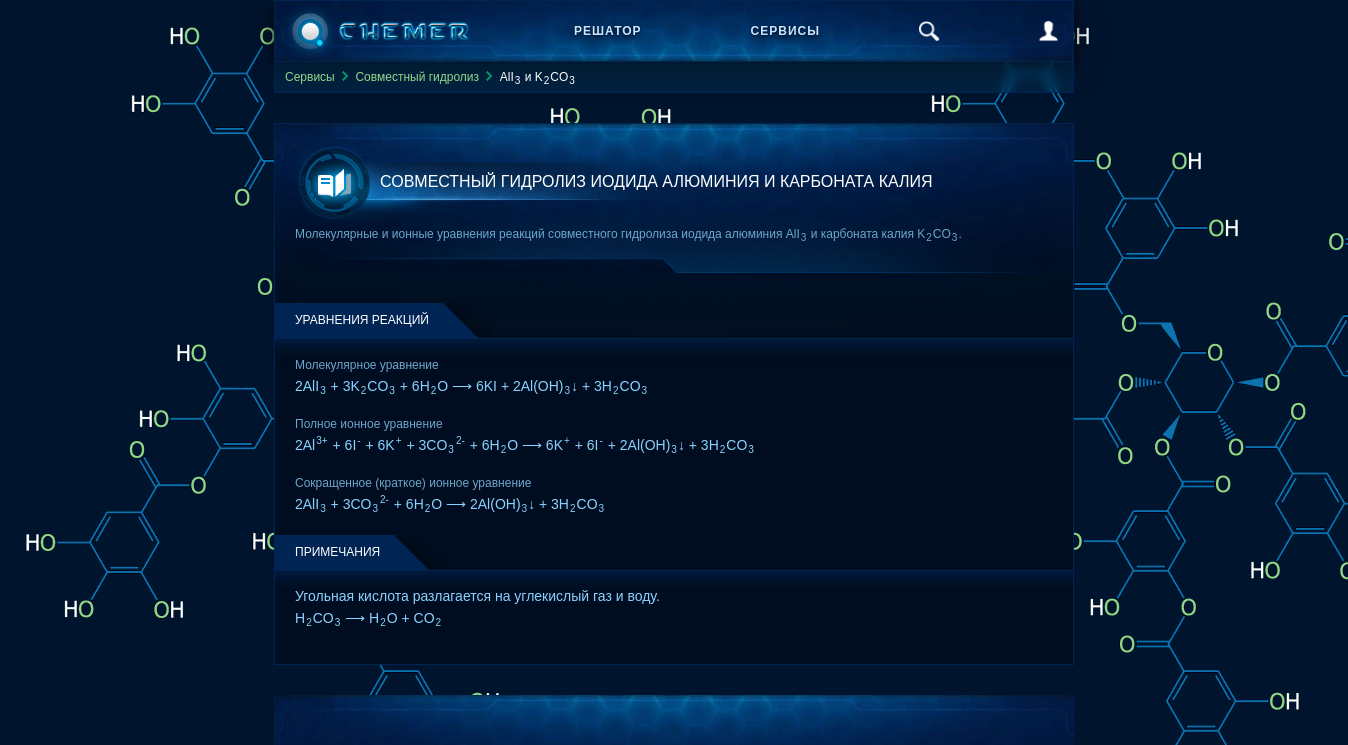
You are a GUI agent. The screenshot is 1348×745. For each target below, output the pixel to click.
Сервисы (785, 31)
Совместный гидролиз (417, 77)
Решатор (608, 31)
